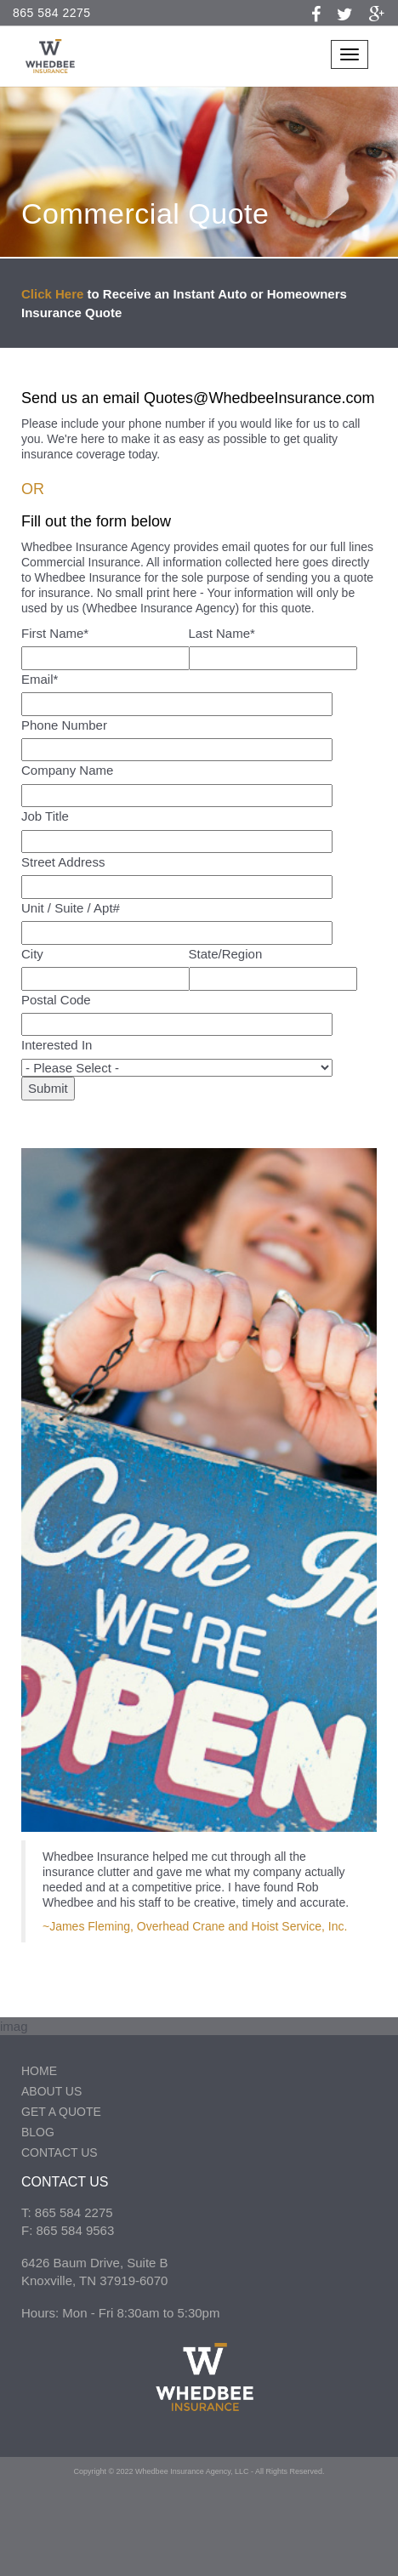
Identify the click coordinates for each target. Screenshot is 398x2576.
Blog (37, 2132)
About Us (51, 2091)
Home (39, 2071)
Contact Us (59, 2152)
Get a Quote (61, 2111)
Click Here (52, 294)
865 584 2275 (52, 13)
